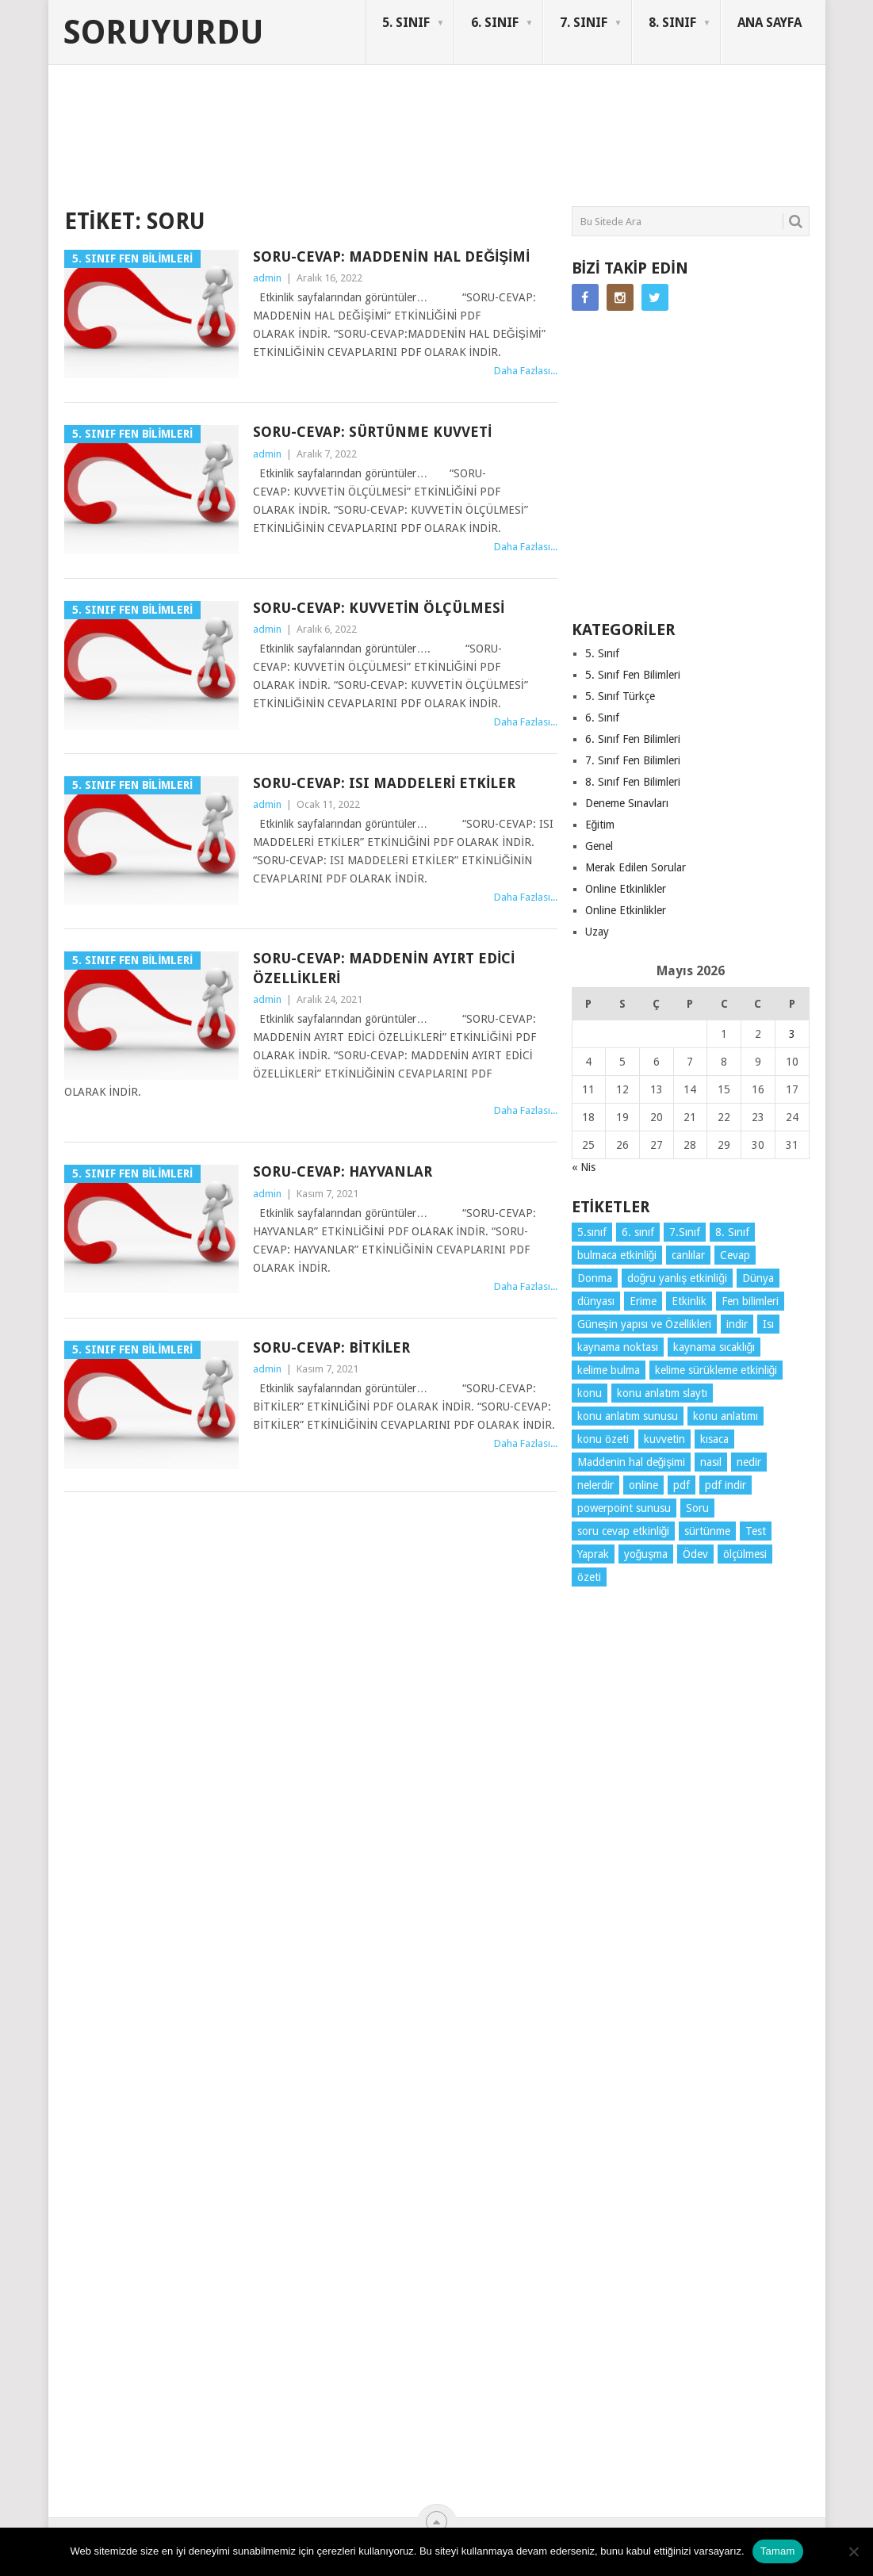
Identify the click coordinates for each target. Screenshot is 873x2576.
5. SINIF (406, 22)
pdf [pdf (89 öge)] (681, 1485)
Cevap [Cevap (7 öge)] (735, 1255)
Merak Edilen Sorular (635, 867)
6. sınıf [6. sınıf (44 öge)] (638, 1232)
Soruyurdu (163, 32)
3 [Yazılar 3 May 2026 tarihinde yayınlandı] (792, 1034)
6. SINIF (495, 22)
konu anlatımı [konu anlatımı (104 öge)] (725, 1416)
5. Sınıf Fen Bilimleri (632, 674)
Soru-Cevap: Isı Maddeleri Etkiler (384, 783)
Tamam (777, 2551)
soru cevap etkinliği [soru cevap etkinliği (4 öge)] (623, 1531)
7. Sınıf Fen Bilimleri (632, 760)
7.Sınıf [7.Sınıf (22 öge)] (684, 1232)
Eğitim (600, 824)
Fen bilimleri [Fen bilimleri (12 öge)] (750, 1301)
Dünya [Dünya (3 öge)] (758, 1278)
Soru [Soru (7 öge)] (697, 1508)
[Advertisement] (352, 146)
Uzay (597, 931)
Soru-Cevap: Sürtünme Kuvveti (372, 431)
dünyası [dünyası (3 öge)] (596, 1301)
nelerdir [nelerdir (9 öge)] (595, 1485)
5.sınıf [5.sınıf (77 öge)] (592, 1232)
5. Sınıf (602, 653)
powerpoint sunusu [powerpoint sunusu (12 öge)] (624, 1508)
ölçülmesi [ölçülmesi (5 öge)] (745, 1554)
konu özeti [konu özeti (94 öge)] (603, 1439)
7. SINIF (583, 22)
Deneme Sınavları (626, 803)
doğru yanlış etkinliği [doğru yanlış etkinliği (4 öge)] (677, 1278)
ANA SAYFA (769, 22)
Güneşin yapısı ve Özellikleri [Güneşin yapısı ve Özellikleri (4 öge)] (644, 1324)
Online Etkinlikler (625, 888)
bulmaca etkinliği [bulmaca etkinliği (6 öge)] (617, 1255)
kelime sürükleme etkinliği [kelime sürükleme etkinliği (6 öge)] (716, 1370)
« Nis (583, 1167)
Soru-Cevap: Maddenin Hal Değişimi (391, 256)
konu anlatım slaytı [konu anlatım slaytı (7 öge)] (662, 1393)
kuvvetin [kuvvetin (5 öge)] (664, 1439)
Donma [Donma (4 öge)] (594, 1278)
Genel (599, 846)
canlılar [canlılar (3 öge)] (688, 1255)
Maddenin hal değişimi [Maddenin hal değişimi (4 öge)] (631, 1462)
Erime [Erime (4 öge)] (643, 1301)
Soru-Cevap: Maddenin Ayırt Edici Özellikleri (384, 968)
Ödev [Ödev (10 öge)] (695, 1554)
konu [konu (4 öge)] (589, 1393)
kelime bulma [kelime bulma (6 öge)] (608, 1370)
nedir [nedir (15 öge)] (749, 1462)
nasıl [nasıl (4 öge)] (711, 1462)
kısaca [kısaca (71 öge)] (714, 1439)
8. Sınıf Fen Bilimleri (632, 781)
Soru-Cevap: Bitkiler (331, 1347)
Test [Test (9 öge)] (755, 1531)
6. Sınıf (602, 717)
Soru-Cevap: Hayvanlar (342, 1171)
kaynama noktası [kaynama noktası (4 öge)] (617, 1347)
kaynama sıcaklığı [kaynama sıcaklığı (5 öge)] (714, 1347)
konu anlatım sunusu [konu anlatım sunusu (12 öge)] (627, 1416)
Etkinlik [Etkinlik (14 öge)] (689, 1301)
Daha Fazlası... (525, 371)
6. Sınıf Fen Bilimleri (632, 739)
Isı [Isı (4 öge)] (768, 1324)
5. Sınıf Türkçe (620, 696)
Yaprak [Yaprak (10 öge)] (593, 1554)
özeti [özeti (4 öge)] (589, 1577)
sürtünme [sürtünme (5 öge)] (707, 1531)
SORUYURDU (734, 125)
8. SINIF (672, 22)
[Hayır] (853, 2551)
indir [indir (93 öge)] (737, 1324)
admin (267, 278)
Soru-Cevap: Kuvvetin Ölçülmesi (378, 607)
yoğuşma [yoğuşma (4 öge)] (646, 1554)
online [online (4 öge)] (643, 1485)
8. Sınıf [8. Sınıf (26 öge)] (732, 1232)
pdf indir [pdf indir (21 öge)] (725, 1485)
